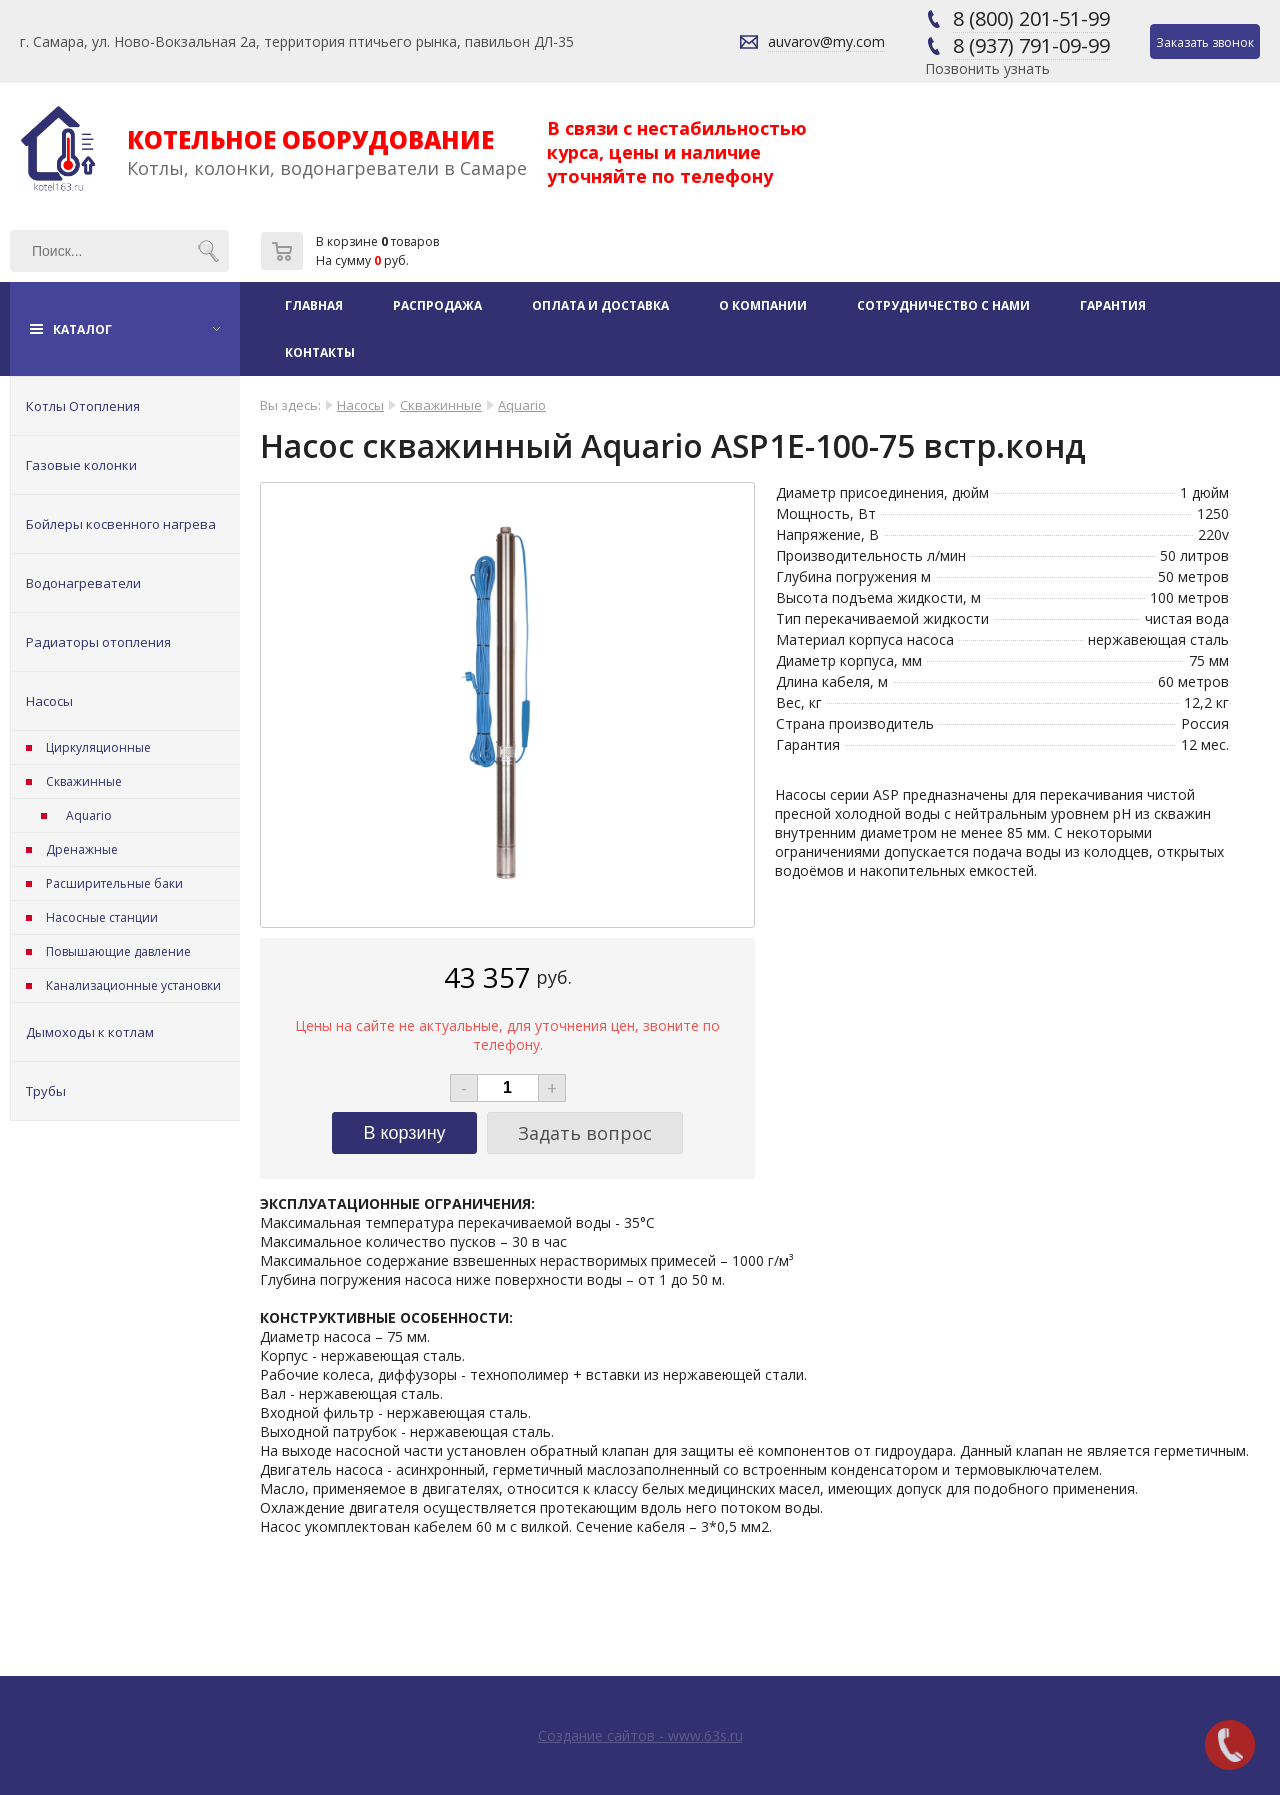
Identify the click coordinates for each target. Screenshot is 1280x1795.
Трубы (46, 1091)
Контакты (320, 352)
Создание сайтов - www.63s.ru (640, 1735)
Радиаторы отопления (98, 642)
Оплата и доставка (600, 305)
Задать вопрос (585, 1133)
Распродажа (437, 305)
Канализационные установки (133, 985)
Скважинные (84, 781)
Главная (314, 305)
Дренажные (82, 849)
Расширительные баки (114, 883)
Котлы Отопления (83, 406)
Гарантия (1113, 305)
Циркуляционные (98, 747)
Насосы (49, 701)
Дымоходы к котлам (90, 1032)
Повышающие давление (118, 951)
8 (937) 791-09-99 (1031, 45)
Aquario (89, 815)
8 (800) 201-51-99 (1031, 18)
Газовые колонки (81, 465)
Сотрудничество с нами (943, 305)
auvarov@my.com (826, 41)
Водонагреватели (83, 583)
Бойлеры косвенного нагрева (121, 524)
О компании (763, 305)
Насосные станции (102, 917)
